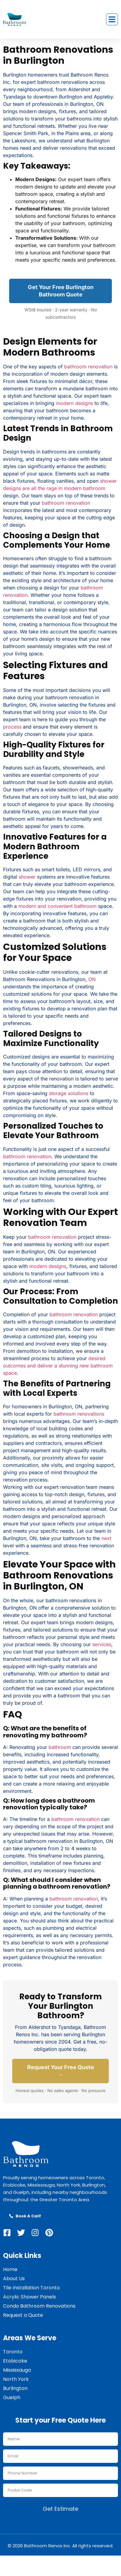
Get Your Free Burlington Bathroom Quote (61, 291)
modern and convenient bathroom (57, 906)
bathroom (60, 1747)
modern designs (74, 403)
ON (92, 979)
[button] (112, 19)
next (106, 1538)
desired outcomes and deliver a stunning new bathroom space (58, 1365)
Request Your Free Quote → (60, 2071)
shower (27, 877)
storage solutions (68, 1093)
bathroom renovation (88, 367)
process (12, 727)
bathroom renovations (78, 1414)
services (101, 1644)
